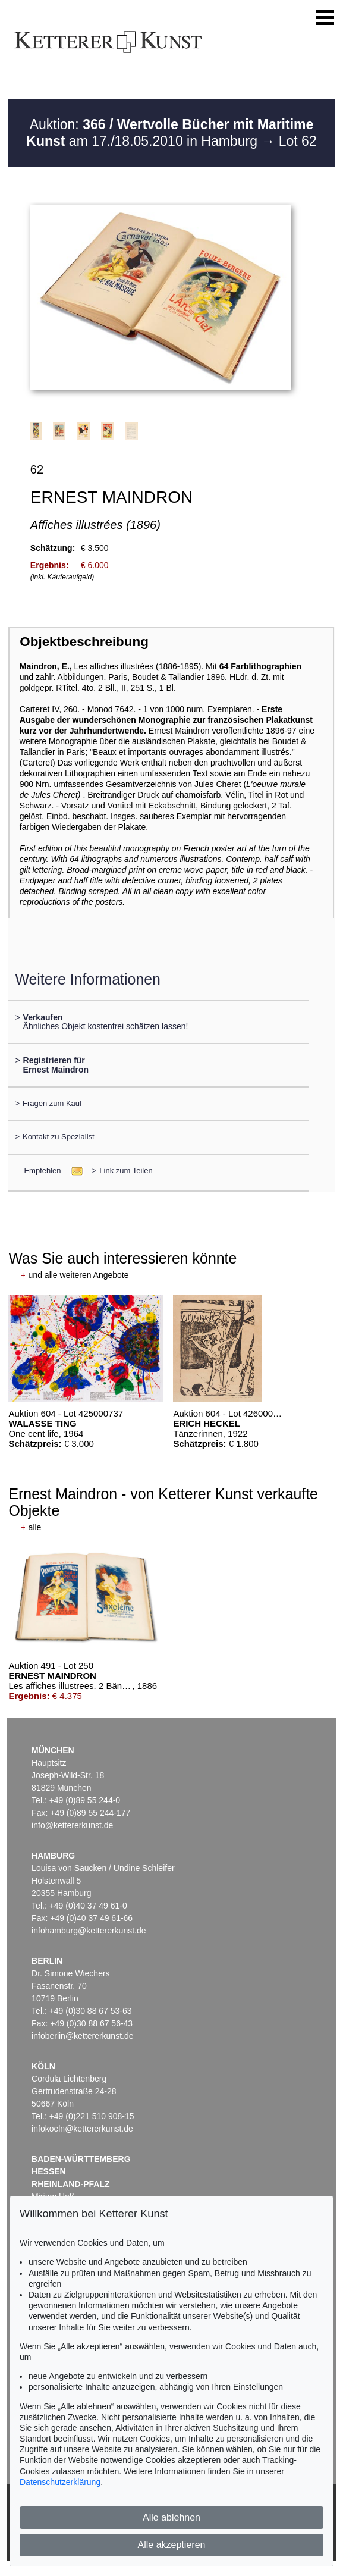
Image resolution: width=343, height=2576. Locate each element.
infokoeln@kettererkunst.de (82, 2128)
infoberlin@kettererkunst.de (82, 2036)
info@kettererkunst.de (72, 1825)
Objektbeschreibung (84, 641)
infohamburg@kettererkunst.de (89, 1930)
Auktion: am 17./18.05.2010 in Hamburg (169, 133)
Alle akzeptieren (172, 2545)
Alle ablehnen (171, 2517)
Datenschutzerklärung (60, 2482)
